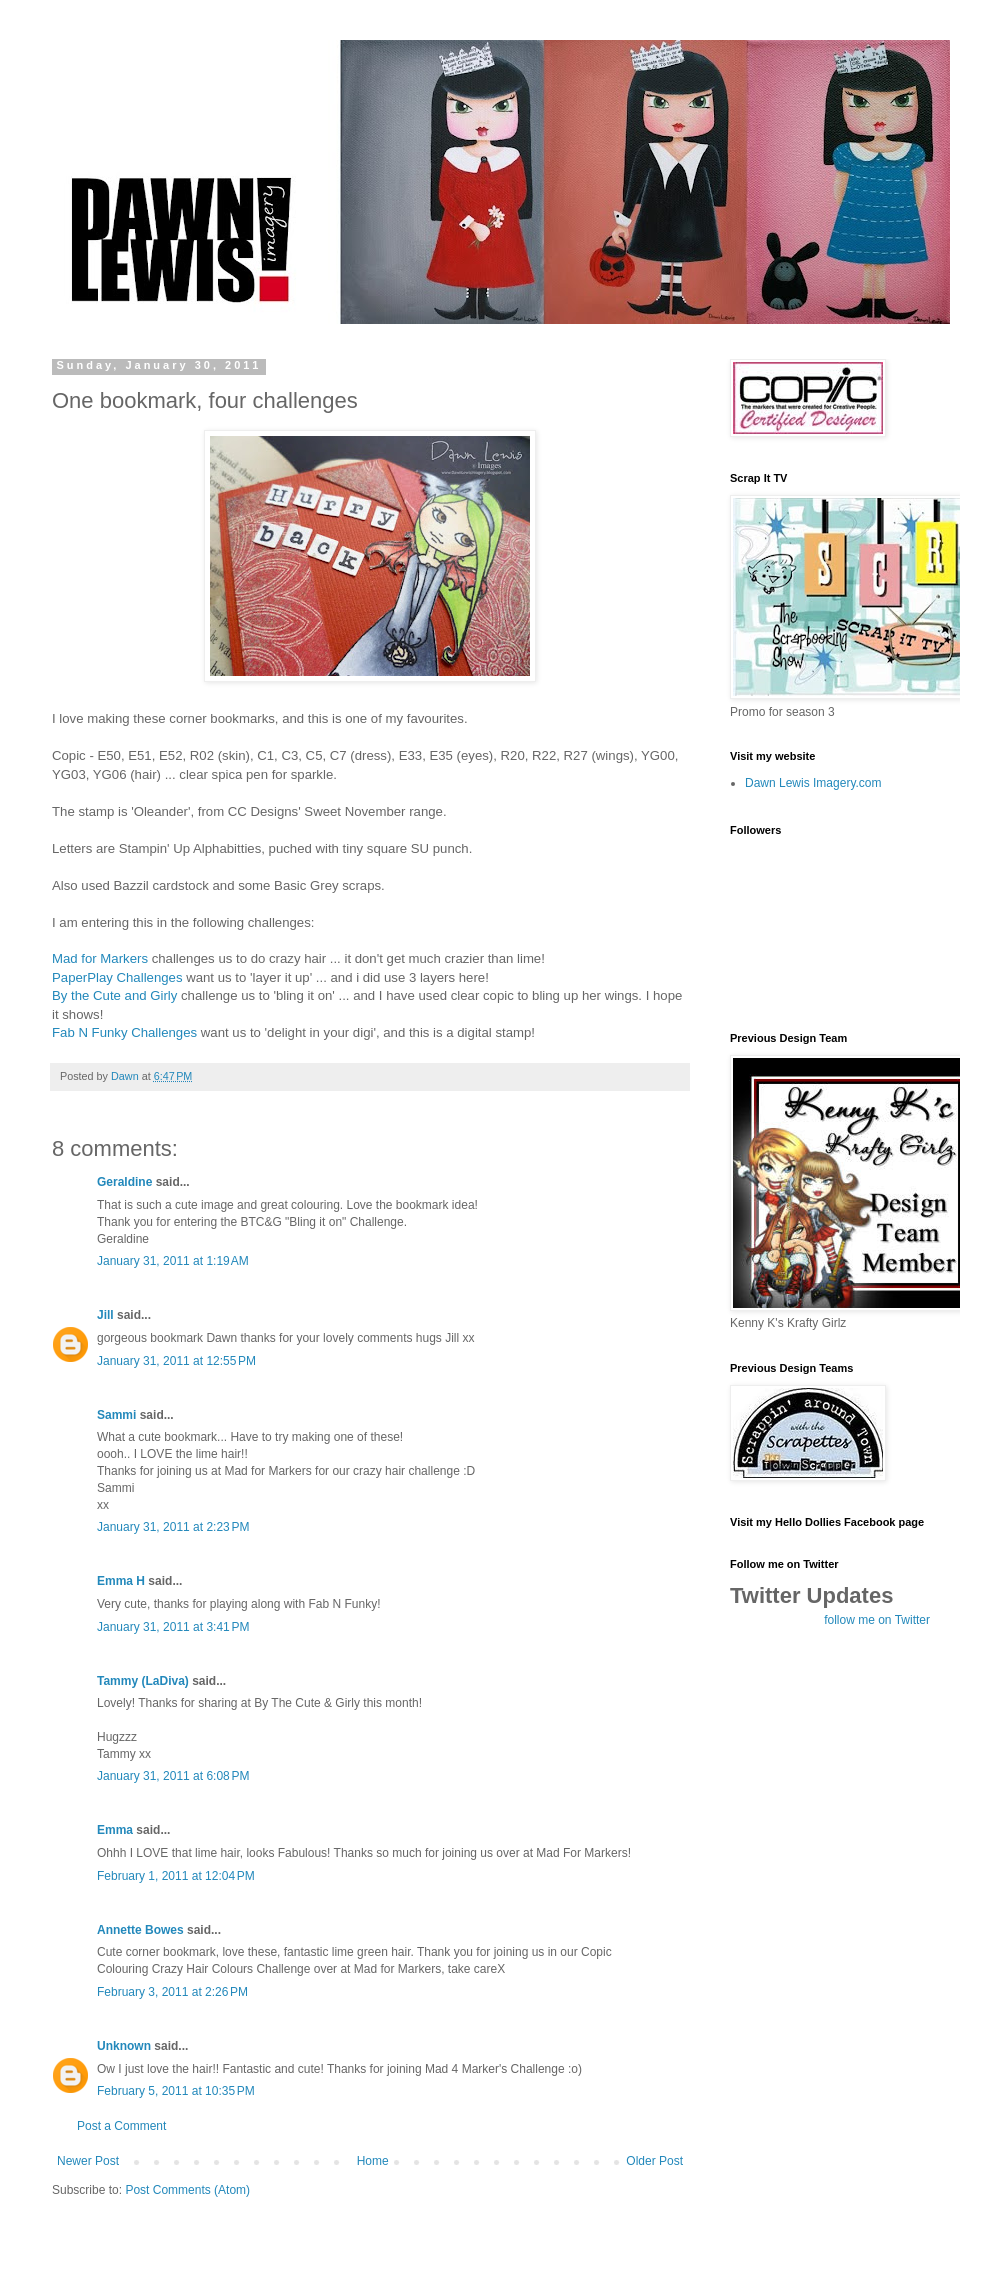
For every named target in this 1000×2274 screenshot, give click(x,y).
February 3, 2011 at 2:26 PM (172, 1992)
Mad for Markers (100, 958)
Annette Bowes (140, 1930)
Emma (115, 1830)
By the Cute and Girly (114, 995)
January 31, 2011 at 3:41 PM (173, 1627)
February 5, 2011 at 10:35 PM (176, 2091)
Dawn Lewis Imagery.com (813, 783)
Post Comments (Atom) (187, 2190)
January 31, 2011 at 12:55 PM (176, 1361)
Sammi (116, 1415)
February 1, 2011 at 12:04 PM (176, 1876)
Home (373, 2161)
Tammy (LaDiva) (143, 1681)
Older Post (654, 2161)
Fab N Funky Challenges (124, 1032)
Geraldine (124, 1182)
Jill (105, 1315)
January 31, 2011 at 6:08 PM (173, 1776)
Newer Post (88, 2161)
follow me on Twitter (877, 1620)
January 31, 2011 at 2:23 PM (173, 1527)
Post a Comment (121, 2126)
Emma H (121, 1581)
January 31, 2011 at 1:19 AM (173, 1261)
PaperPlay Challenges (117, 977)
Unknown (124, 2046)
